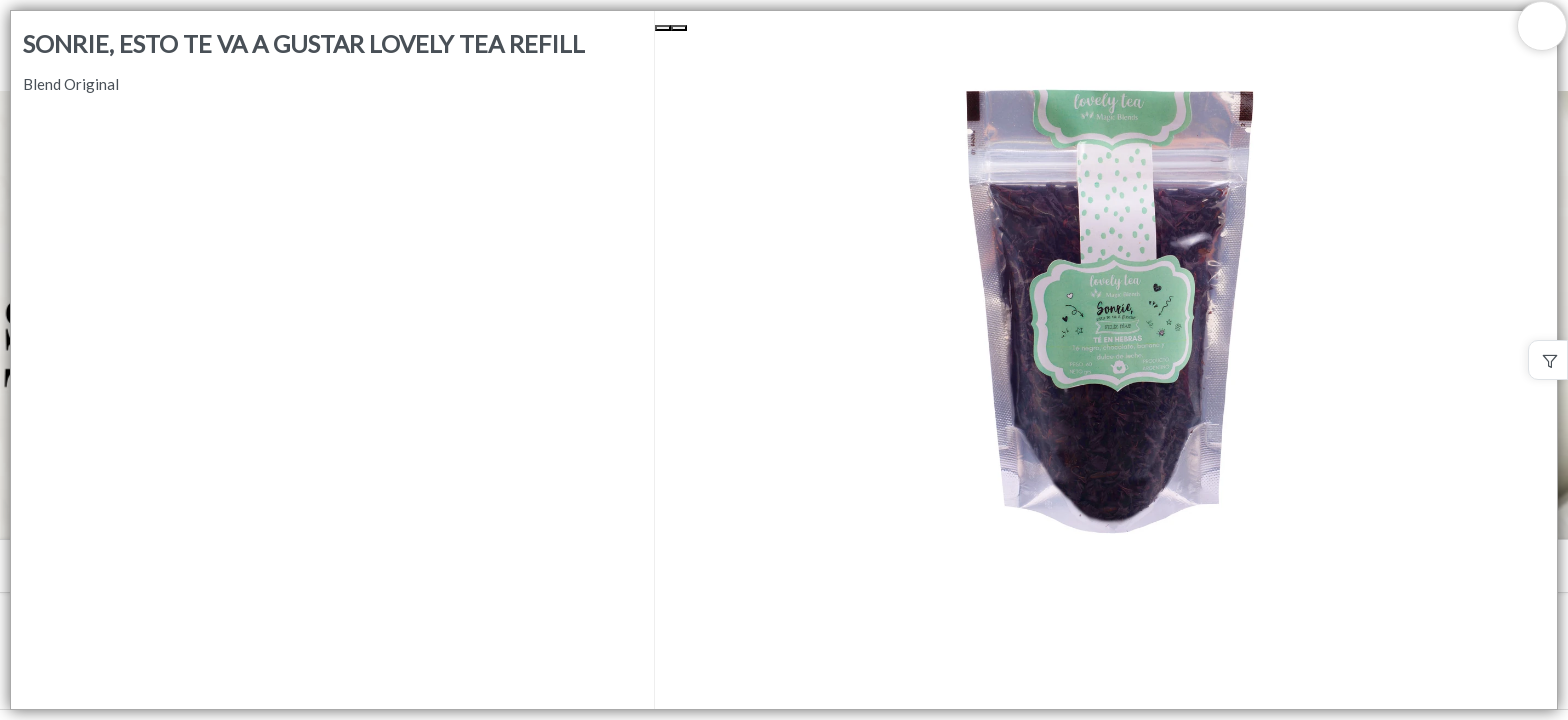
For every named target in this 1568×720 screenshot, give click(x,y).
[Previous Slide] (663, 28)
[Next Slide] (679, 28)
